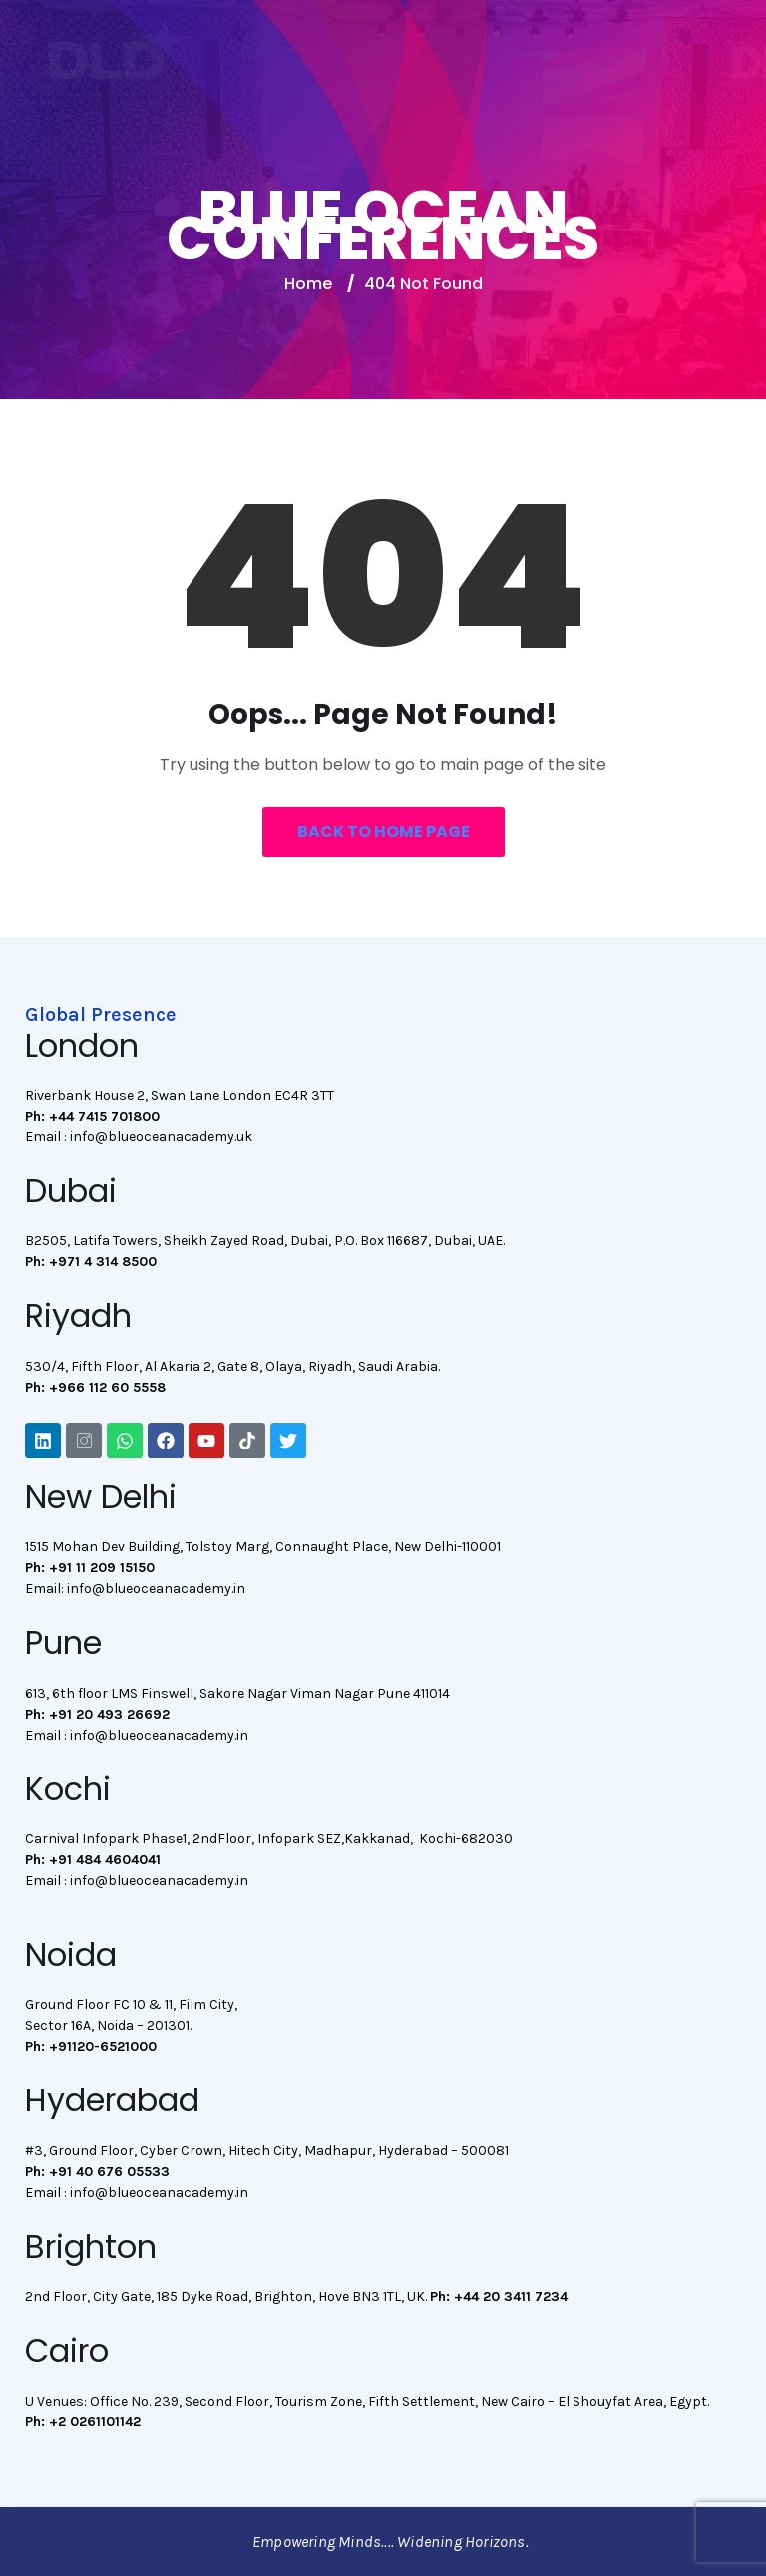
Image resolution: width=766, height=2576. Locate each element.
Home (308, 283)
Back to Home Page (383, 831)
